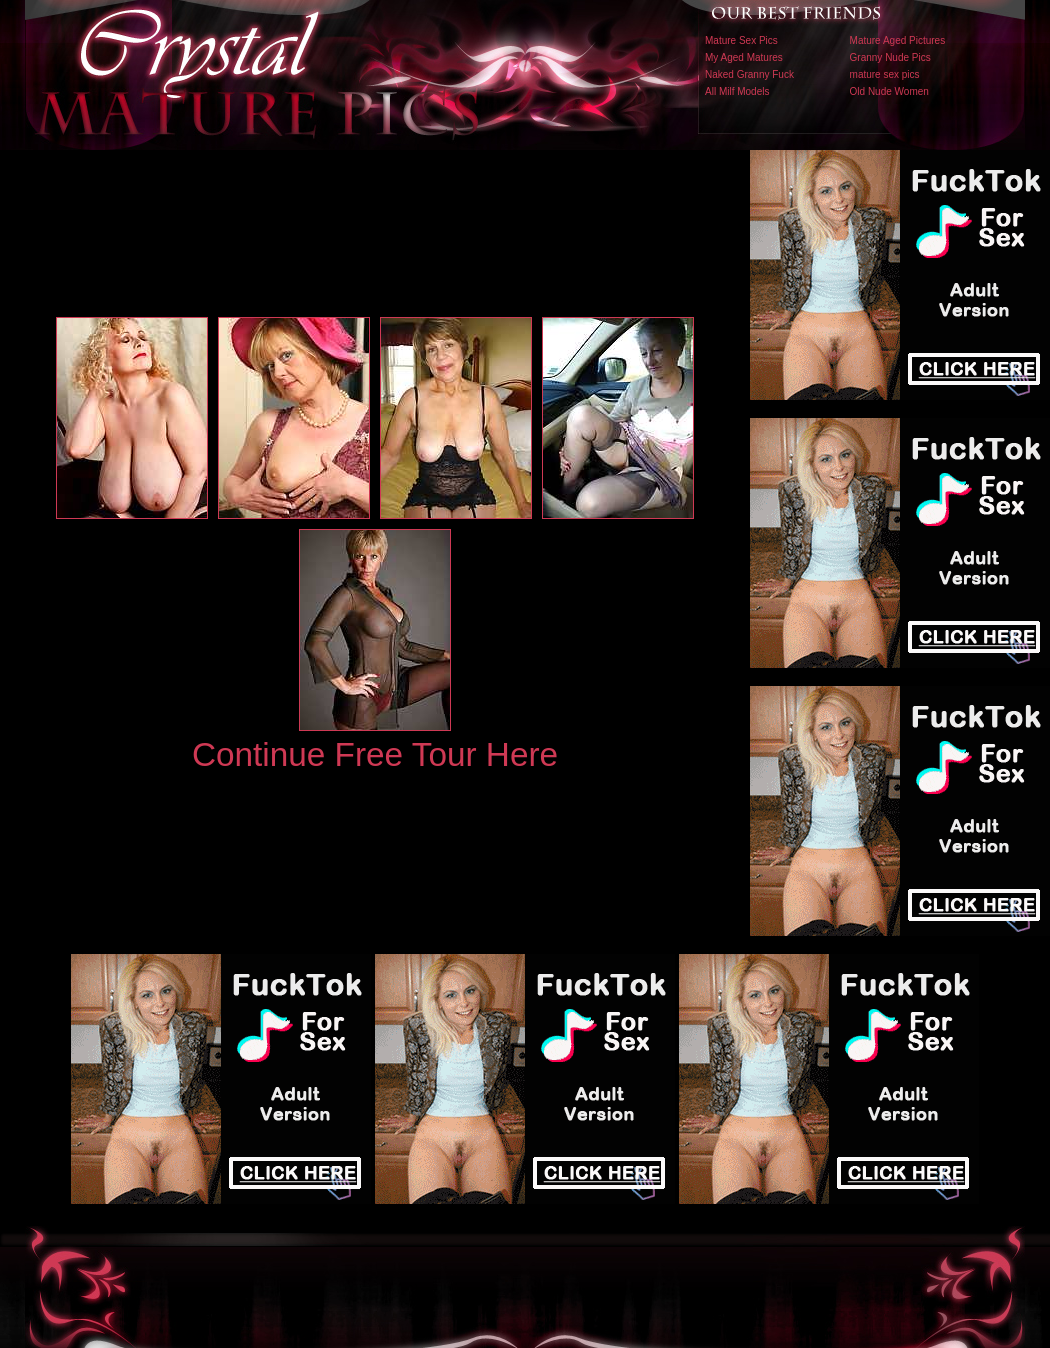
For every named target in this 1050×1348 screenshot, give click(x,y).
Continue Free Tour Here (375, 754)
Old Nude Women (889, 91)
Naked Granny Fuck (749, 74)
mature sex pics (885, 74)
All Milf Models (737, 91)
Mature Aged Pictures (898, 40)
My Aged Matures (744, 57)
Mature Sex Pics (741, 40)
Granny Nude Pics (890, 57)
